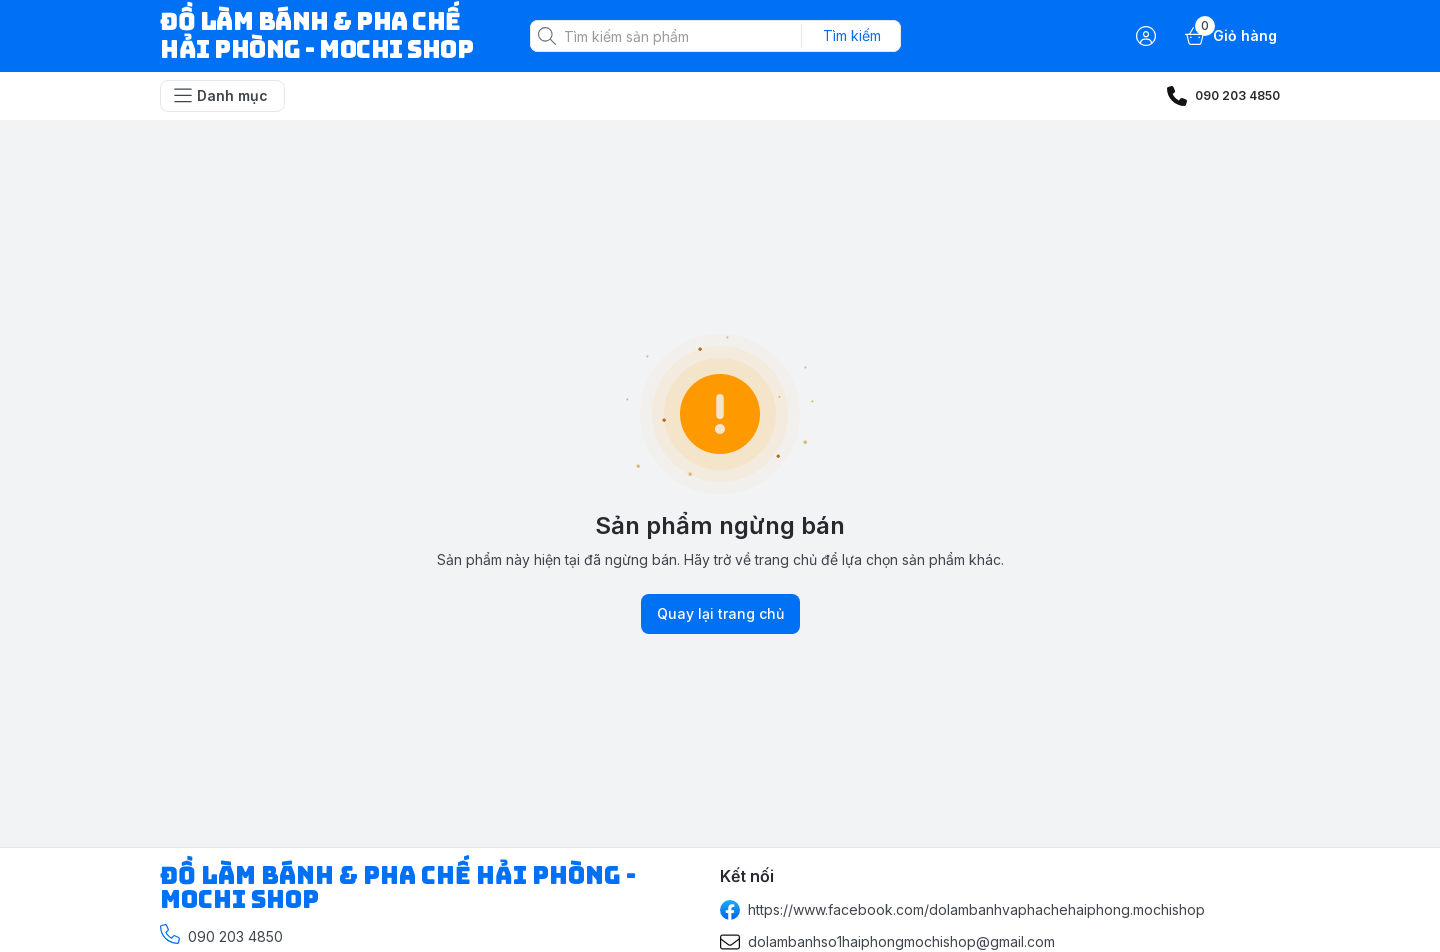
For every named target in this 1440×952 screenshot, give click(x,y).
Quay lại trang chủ (720, 614)
